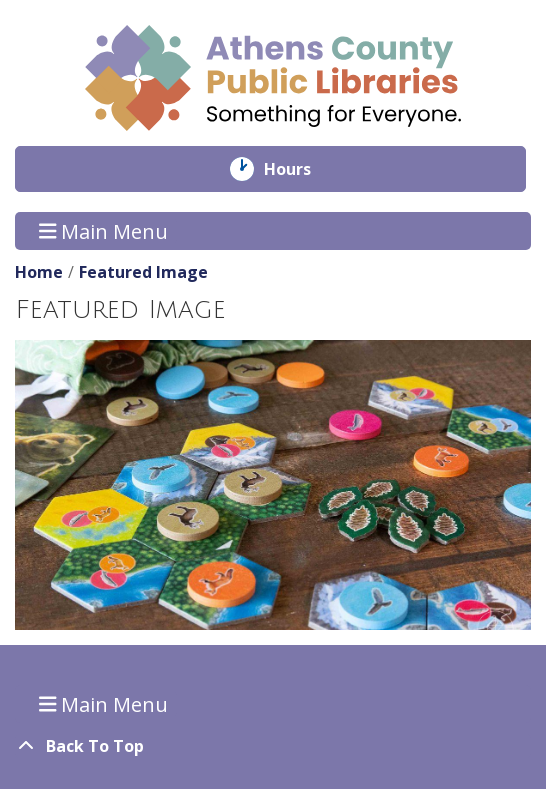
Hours (301, 169)
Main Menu (104, 230)
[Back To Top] (273, 746)
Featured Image (143, 272)
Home (39, 272)
